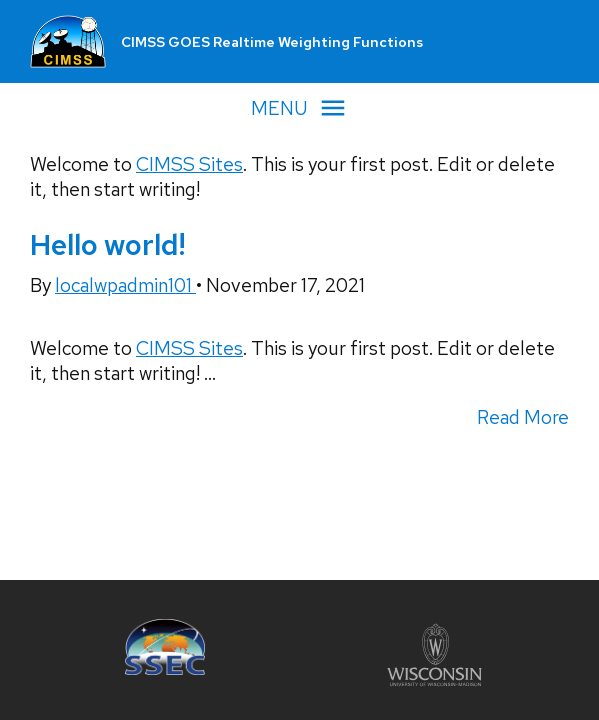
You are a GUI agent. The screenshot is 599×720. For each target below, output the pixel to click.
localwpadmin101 (125, 285)
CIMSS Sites (189, 164)
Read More (523, 417)
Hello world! (107, 245)
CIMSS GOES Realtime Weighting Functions (272, 42)
